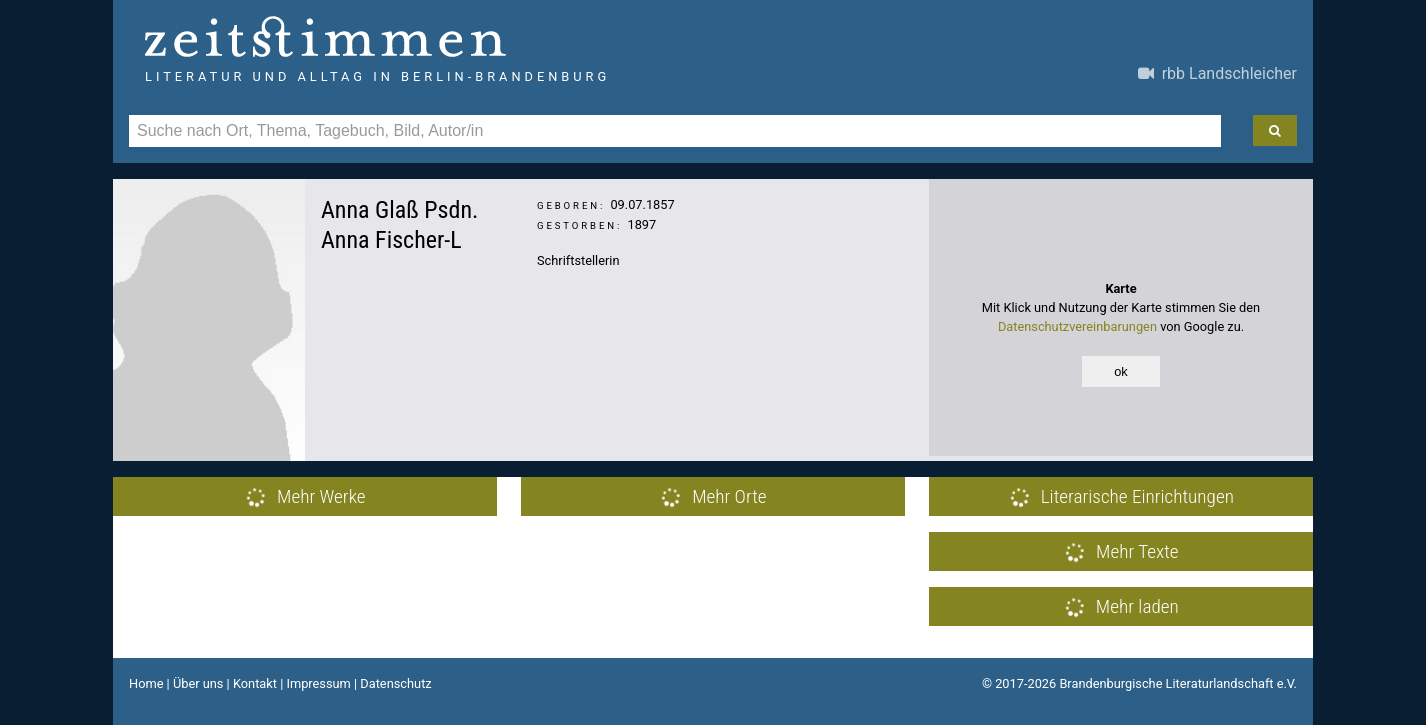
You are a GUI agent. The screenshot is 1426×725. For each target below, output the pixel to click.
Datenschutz (395, 683)
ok (1121, 371)
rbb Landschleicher (1217, 73)
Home (146, 683)
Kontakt (255, 683)
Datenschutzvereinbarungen (1077, 326)
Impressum (318, 683)
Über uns (198, 683)
